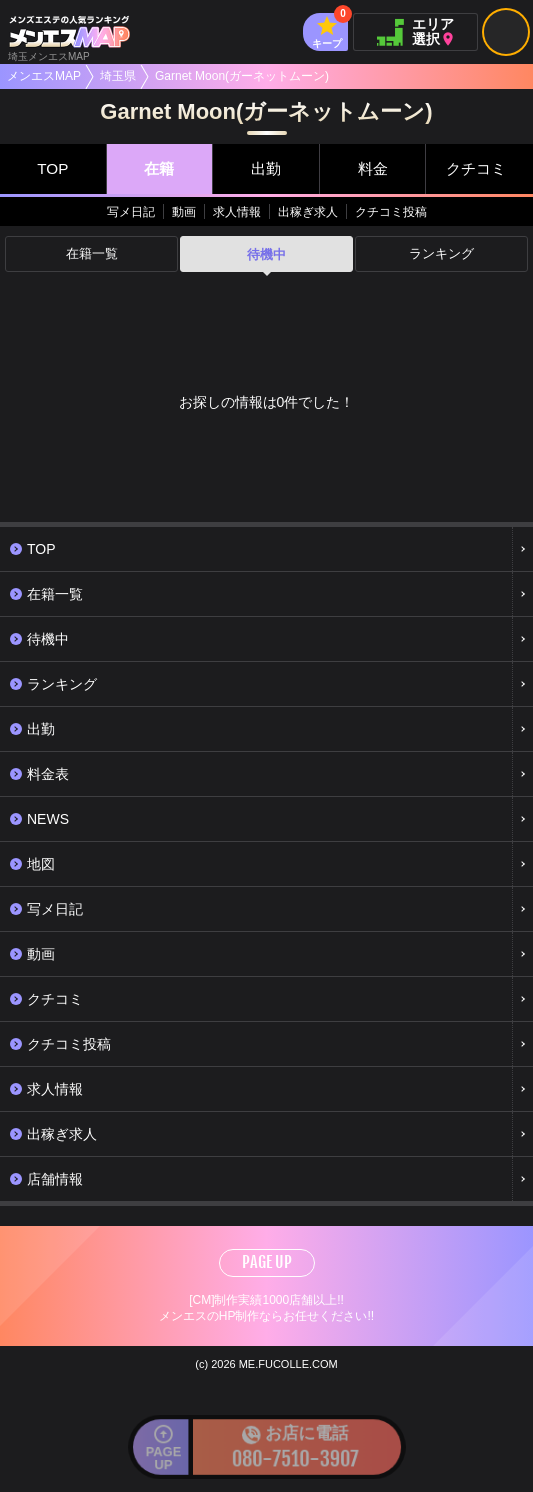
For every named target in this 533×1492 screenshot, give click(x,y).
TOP (52, 168)
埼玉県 (118, 76)
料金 (373, 168)
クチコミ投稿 (391, 212)
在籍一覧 (92, 254)
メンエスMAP (44, 76)
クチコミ (475, 168)
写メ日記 (131, 212)
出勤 (266, 168)
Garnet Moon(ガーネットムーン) (242, 76)
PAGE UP (267, 1262)
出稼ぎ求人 (308, 212)
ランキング (441, 254)
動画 (184, 212)
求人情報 (237, 212)
